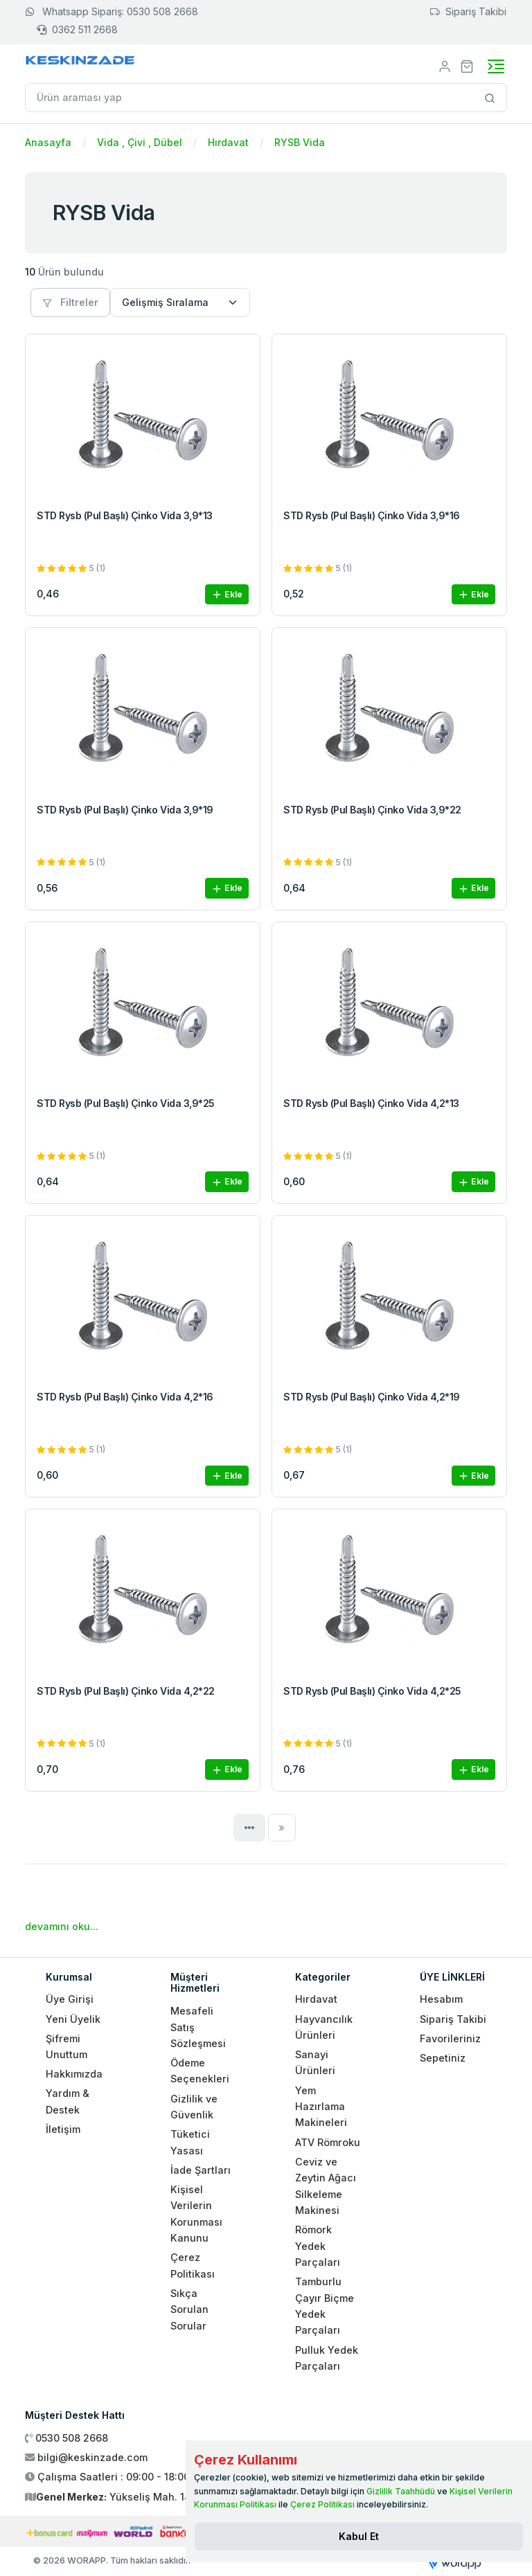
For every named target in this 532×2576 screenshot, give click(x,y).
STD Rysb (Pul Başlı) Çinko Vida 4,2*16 (125, 1397)
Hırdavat (228, 142)
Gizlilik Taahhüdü (400, 2491)
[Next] (282, 1827)
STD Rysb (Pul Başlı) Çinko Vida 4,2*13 (371, 1103)
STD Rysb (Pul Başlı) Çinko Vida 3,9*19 (125, 810)
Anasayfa (48, 142)
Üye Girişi (70, 1999)
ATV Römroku (327, 2142)
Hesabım (441, 1999)
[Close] (359, 2536)
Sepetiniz (443, 2058)
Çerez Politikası (322, 2504)
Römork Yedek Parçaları (317, 2246)
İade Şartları (200, 2170)
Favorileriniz (450, 2038)
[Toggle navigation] (496, 66)
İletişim (63, 2129)
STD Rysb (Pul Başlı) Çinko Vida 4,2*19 (371, 1397)
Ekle (226, 595)
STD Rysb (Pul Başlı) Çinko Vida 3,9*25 (126, 1103)
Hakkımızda (74, 2074)
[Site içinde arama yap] (490, 97)
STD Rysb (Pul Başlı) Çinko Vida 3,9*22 (372, 810)
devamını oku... (61, 1926)
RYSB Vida (299, 142)
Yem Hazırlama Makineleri (321, 2106)
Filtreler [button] (70, 302)
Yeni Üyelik (73, 2019)
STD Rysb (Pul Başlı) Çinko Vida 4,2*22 (126, 1691)
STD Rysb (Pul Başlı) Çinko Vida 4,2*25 (372, 1691)
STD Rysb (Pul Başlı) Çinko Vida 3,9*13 (125, 515)
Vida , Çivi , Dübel (139, 142)
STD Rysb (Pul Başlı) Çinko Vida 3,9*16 (371, 515)
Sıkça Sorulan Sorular (189, 2309)
